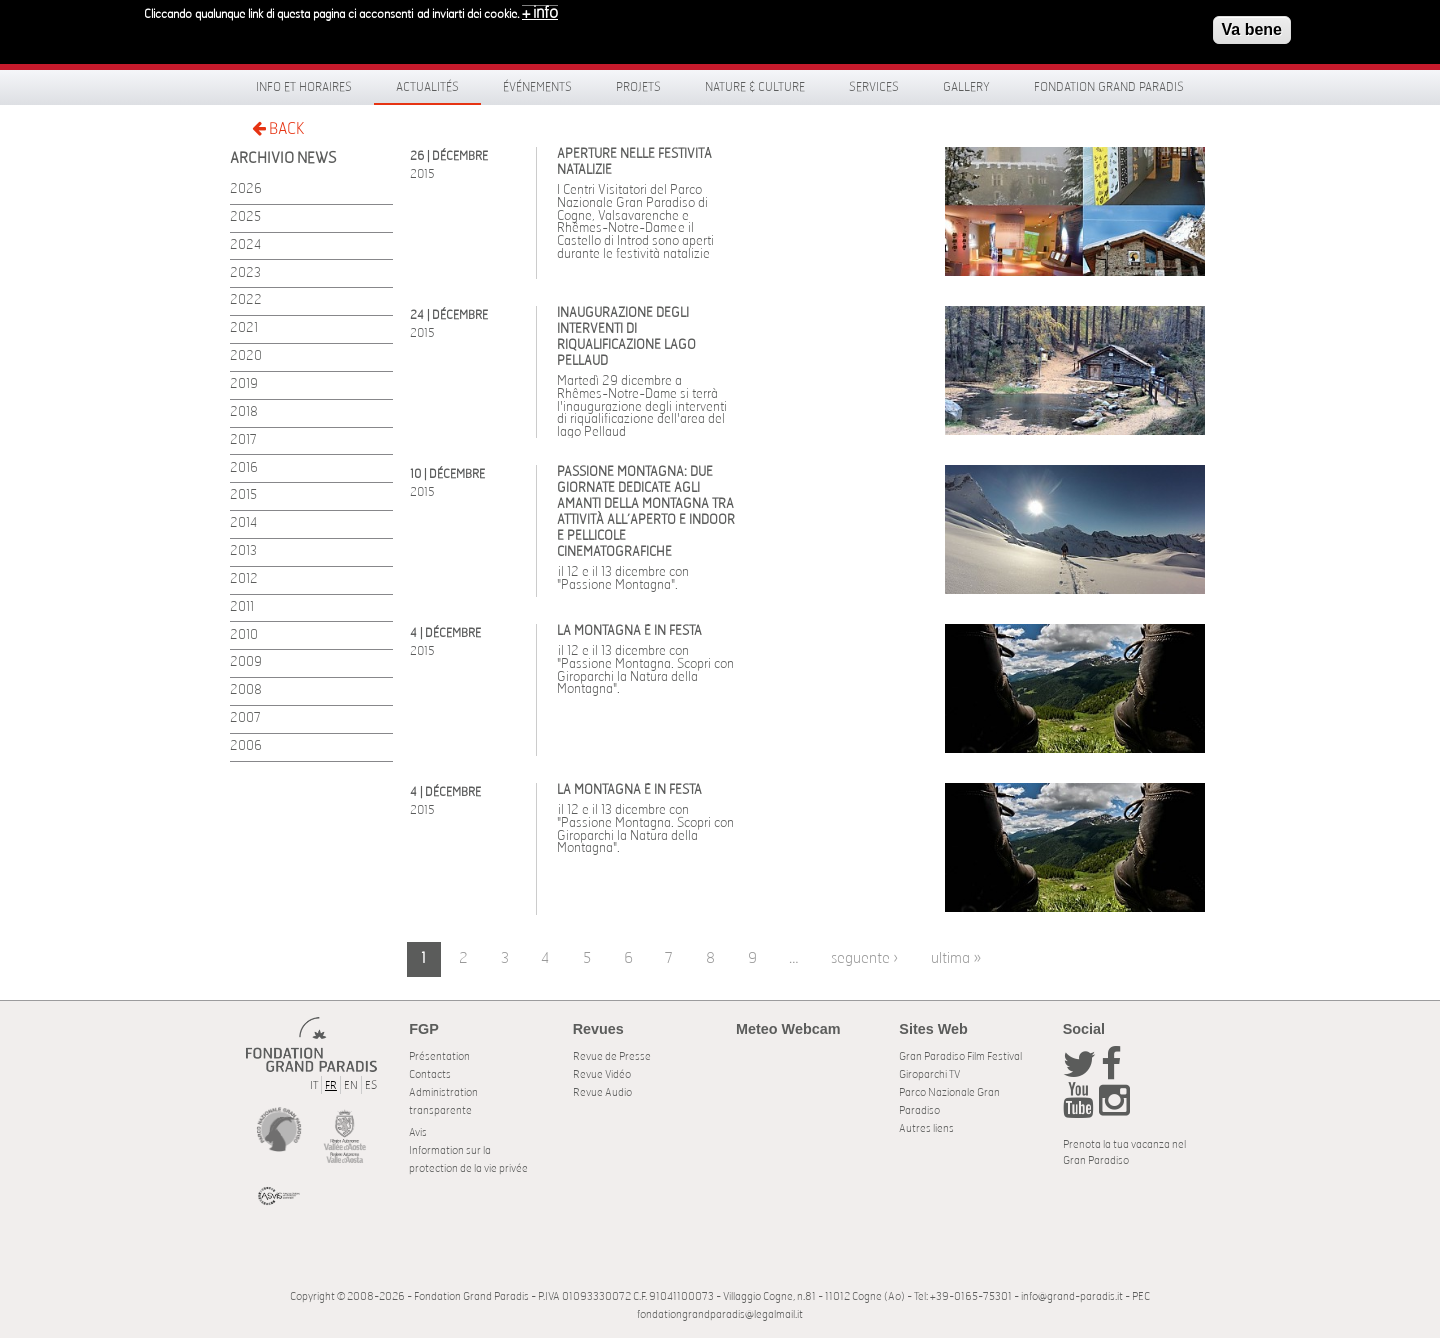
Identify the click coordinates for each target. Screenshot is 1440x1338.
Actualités (427, 87)
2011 (242, 607)
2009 (246, 662)
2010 (244, 635)
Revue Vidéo (602, 1074)
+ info (540, 8)
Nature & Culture (755, 87)
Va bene (1252, 24)
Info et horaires (304, 87)
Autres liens (926, 1128)
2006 (246, 746)
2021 (244, 328)
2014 (243, 523)
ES (371, 1085)
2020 (246, 356)
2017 (243, 440)
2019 (244, 384)
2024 (245, 245)
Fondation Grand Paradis (1109, 87)
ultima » (956, 958)
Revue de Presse (612, 1056)
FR (331, 1085)
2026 (246, 189)
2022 (246, 300)
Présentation (439, 1056)
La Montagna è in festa (629, 631)
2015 (243, 495)
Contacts (430, 1074)
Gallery (966, 87)
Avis (418, 1132)
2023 (245, 273)
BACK (278, 128)
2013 (243, 551)
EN (351, 1085)
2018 (244, 412)
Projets (638, 87)
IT (314, 1085)
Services (874, 87)
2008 (246, 690)
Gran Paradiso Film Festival (960, 1056)
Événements (537, 87)
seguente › (864, 958)
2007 (245, 718)
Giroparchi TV (929, 1074)
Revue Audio (602, 1092)
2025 (245, 217)
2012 (244, 579)
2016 (244, 468)
